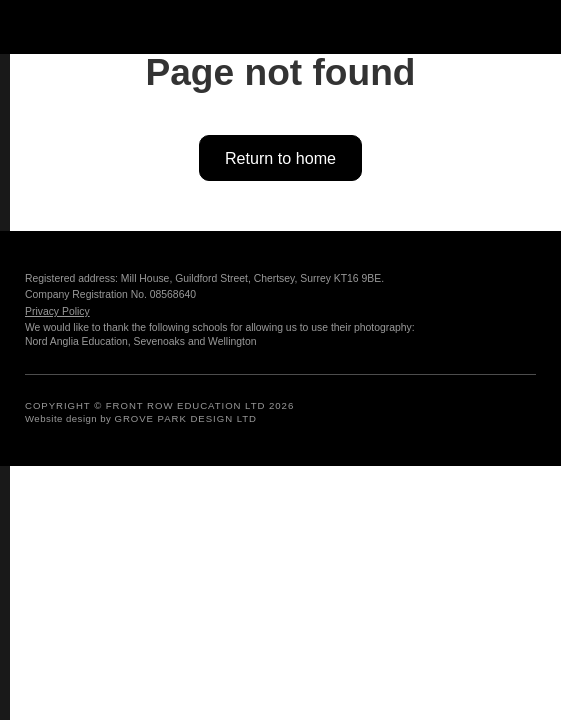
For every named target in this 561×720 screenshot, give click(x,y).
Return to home (280, 158)
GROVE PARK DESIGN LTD (186, 418)
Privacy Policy (57, 311)
